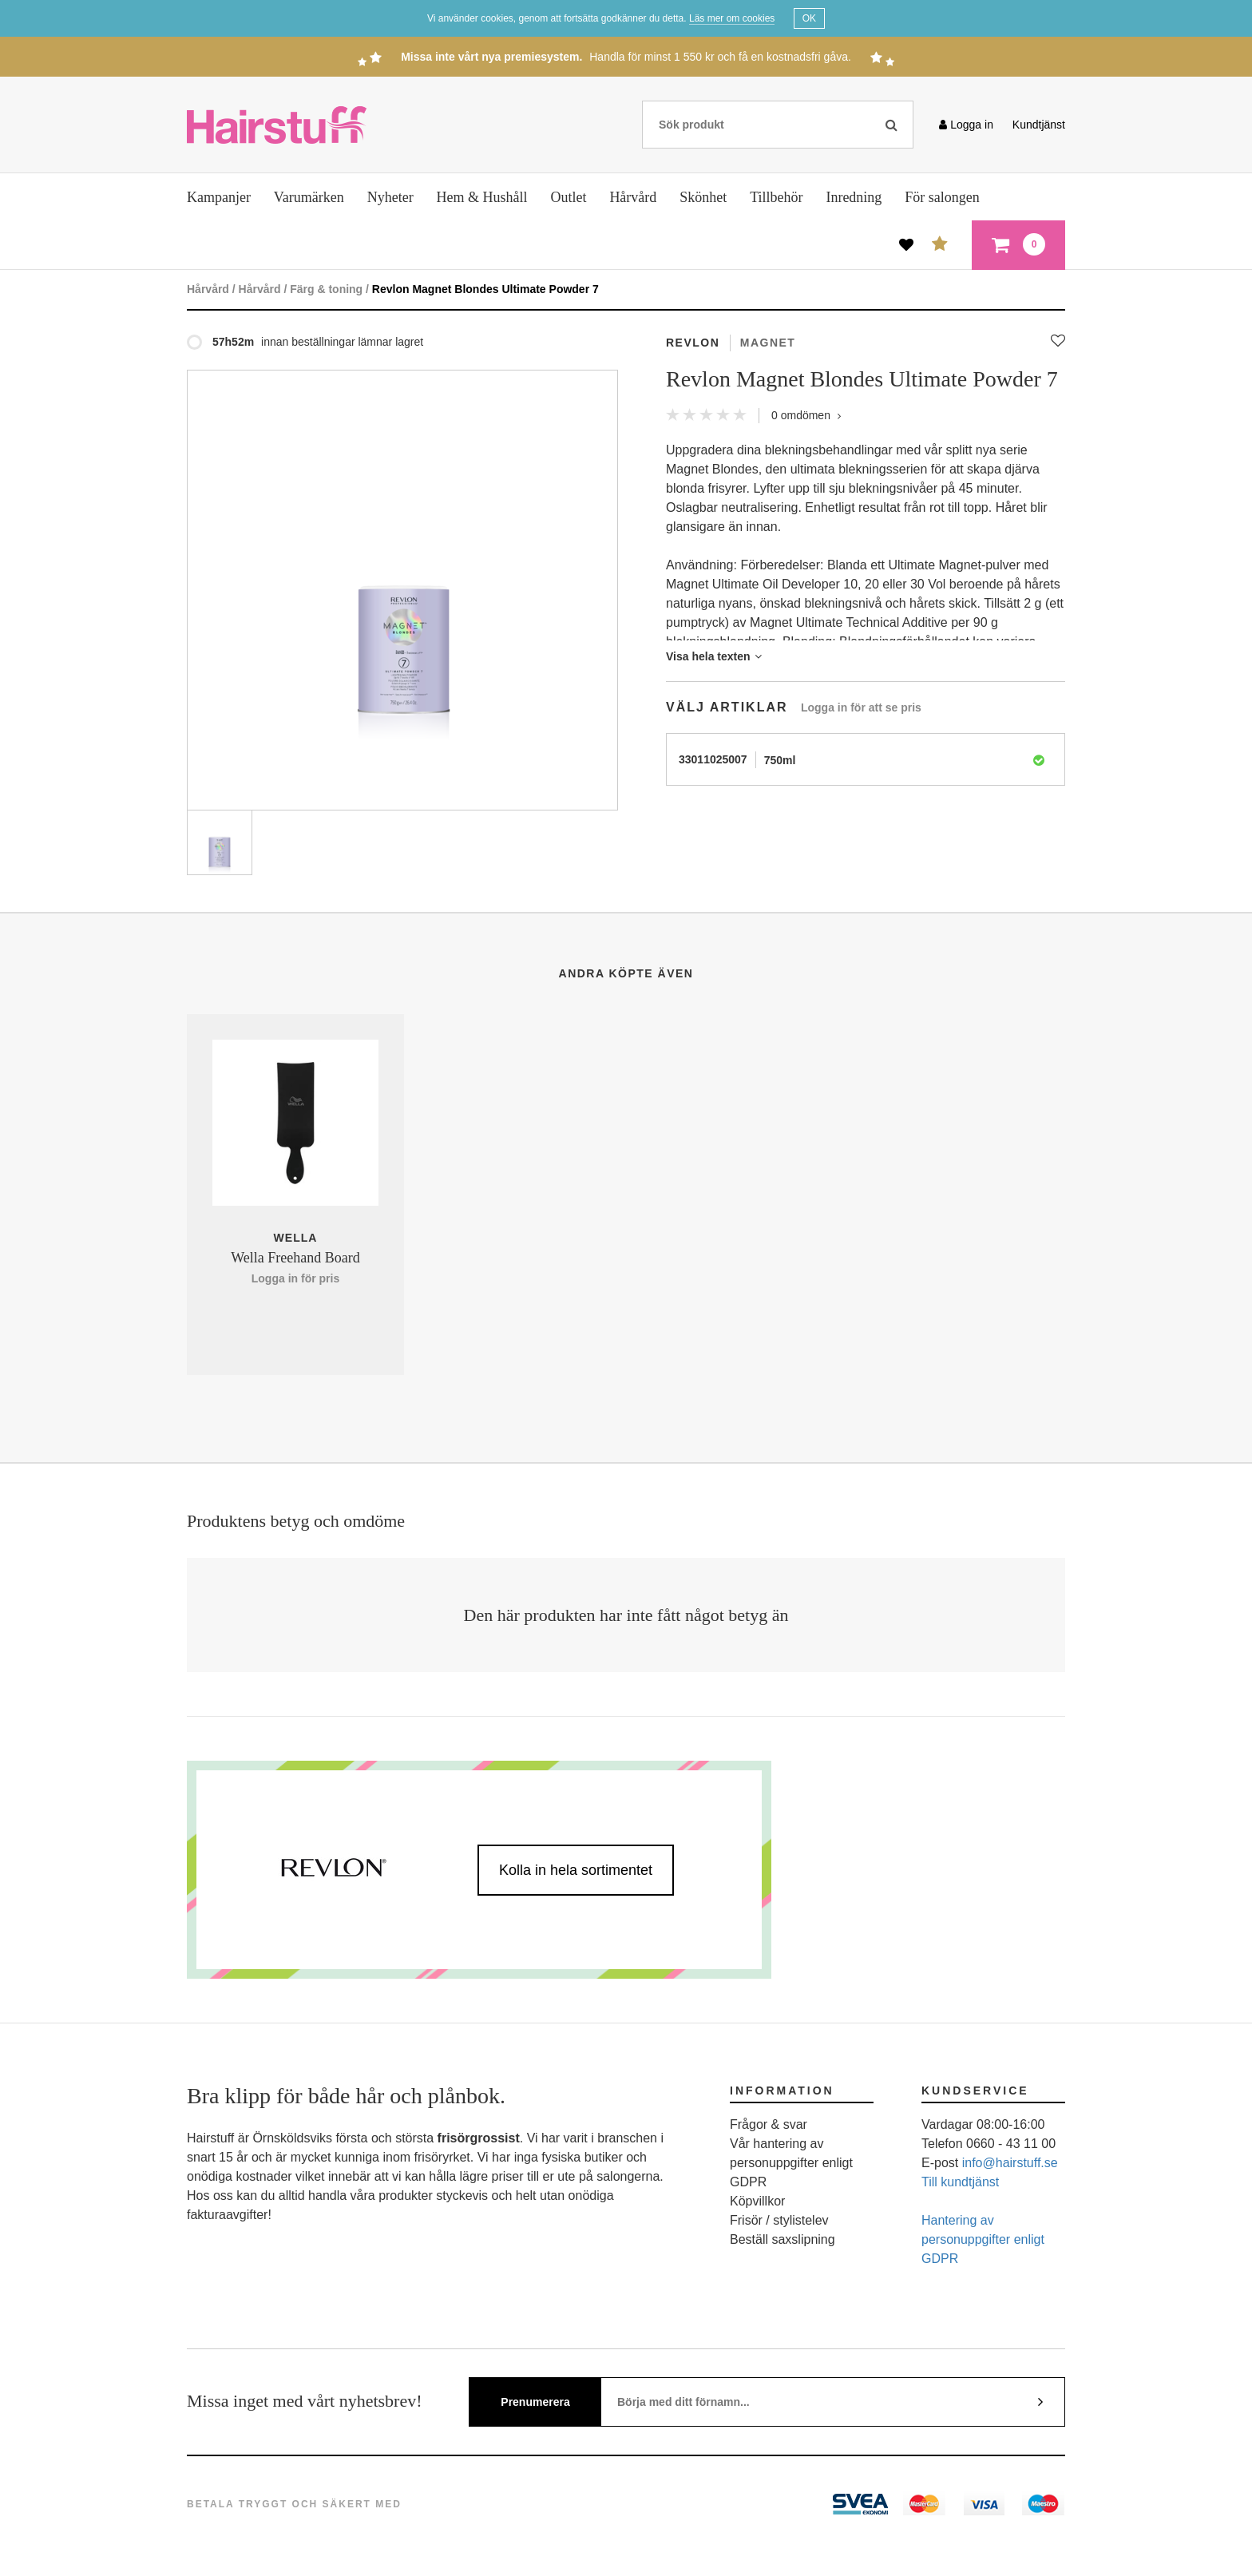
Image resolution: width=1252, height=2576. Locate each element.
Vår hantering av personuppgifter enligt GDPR (791, 2163)
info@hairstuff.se (1010, 2163)
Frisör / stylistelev (779, 2220)
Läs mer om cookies (732, 18)
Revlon (692, 342)
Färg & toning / (329, 289)
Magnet (768, 342)
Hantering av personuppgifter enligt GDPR (982, 2239)
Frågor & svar (768, 2124)
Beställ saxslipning (782, 2239)
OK (809, 18)
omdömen (806, 415)
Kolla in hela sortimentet (575, 1870)
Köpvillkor (757, 2201)
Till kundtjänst (960, 2182)
